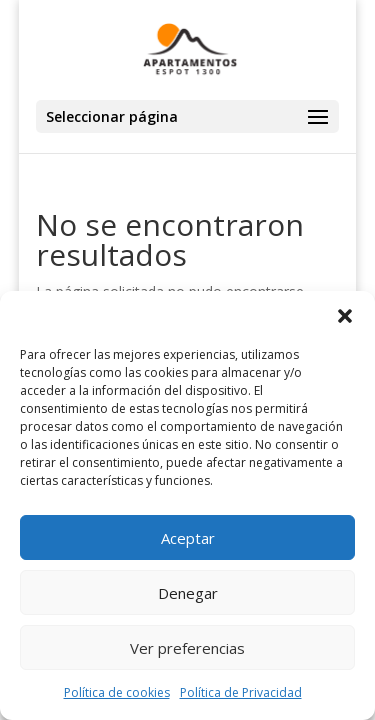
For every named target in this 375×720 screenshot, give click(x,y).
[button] (345, 316)
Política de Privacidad (241, 692)
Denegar (188, 593)
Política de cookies (117, 692)
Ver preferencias (187, 648)
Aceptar (188, 538)
